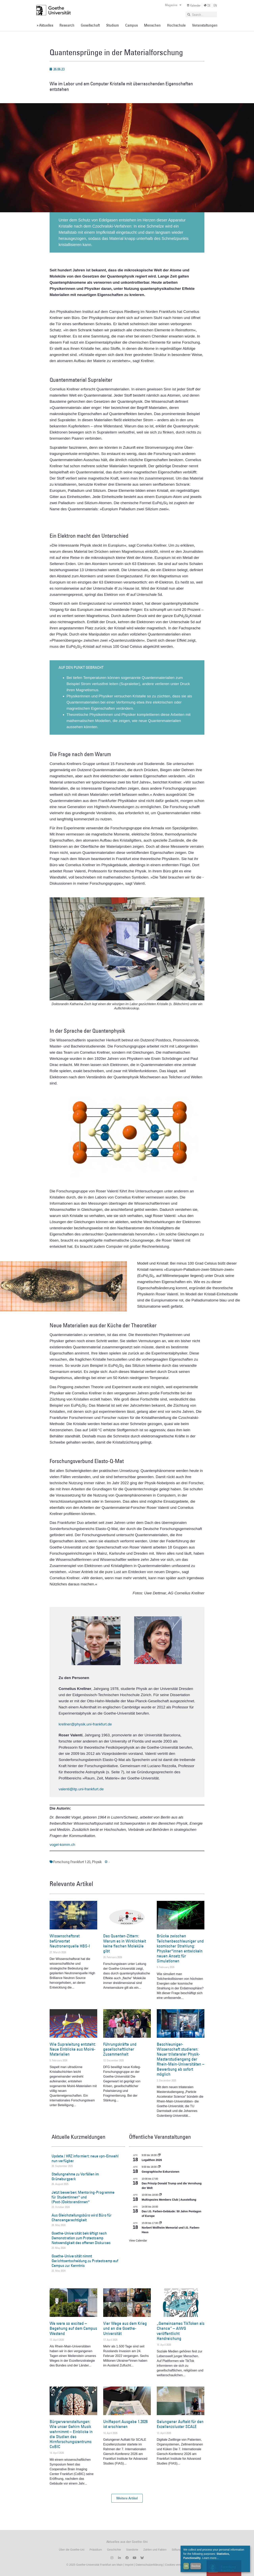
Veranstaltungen (204, 25)
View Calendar (138, 2240)
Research (67, 25)
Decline (195, 2566)
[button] (127, 2498)
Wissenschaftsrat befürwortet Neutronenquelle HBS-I (70, 1940)
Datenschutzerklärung (149, 2564)
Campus (131, 25)
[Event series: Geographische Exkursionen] (159, 2167)
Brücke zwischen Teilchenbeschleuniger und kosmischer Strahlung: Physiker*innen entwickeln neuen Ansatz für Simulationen (180, 1948)
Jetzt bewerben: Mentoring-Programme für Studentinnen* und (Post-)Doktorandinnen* (83, 2197)
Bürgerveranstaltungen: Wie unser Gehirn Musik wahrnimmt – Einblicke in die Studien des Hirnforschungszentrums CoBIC (71, 2434)
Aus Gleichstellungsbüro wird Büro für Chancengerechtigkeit (82, 2217)
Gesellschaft (90, 25)
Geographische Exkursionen (160, 2171)
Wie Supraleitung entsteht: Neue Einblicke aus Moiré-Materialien (73, 2049)
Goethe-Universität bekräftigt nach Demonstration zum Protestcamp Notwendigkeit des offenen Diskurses (81, 2238)
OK (186, 2566)
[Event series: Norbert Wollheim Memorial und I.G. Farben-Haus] (160, 2223)
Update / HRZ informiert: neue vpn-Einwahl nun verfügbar (85, 2158)
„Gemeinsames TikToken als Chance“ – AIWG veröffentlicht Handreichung (180, 2331)
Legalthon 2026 (152, 2160)
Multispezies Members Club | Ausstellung (169, 2199)
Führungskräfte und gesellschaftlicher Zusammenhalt (120, 2049)
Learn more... (210, 2558)
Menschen (152, 25)
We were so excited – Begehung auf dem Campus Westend (73, 2328)
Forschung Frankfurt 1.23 (71, 1861)
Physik (97, 1861)
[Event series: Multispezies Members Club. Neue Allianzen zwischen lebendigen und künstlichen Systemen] (160, 2194)
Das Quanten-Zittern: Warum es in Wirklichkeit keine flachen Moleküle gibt (124, 1943)
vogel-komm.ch (62, 1845)
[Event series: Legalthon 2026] (159, 2155)
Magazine (173, 5)
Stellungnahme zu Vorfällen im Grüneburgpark (75, 2176)
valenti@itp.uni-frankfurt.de (81, 1789)
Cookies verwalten (176, 2564)
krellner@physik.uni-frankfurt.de (85, 1724)
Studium (112, 25)
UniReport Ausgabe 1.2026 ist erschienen (125, 2424)
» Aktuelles (45, 25)
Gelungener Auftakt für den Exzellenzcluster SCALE (180, 2424)
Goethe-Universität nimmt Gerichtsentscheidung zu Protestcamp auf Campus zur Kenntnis (85, 2260)
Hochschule (176, 25)
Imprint (128, 2564)
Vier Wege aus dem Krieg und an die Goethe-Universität (125, 2328)
